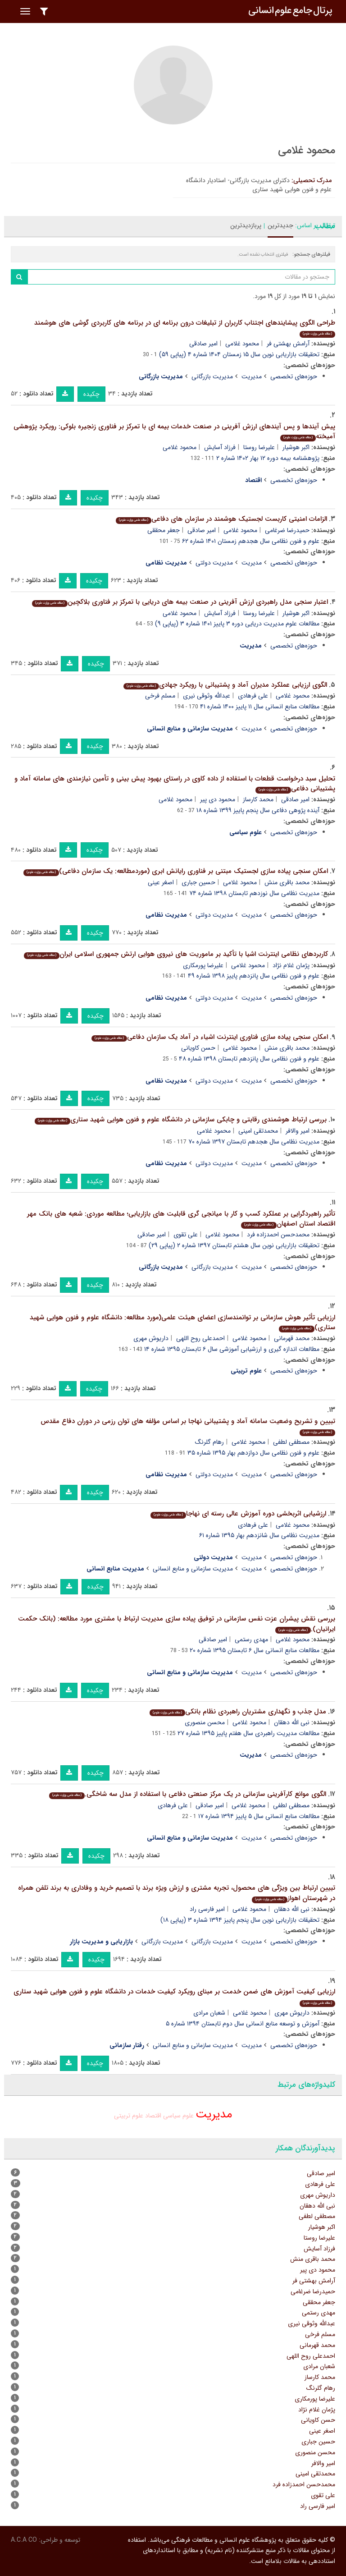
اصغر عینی (161, 882)
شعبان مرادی (209, 2013)
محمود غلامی (242, 344)
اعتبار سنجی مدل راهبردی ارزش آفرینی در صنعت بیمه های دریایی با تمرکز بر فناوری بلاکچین (180, 602)
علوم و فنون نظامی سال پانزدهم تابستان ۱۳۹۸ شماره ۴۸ (249, 1059)
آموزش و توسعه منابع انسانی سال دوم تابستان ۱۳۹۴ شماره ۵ (242, 2024)
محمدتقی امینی (258, 1131)
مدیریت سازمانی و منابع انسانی (193, 1569)
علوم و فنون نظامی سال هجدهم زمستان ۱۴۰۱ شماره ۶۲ (250, 541)
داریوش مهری (150, 1338)
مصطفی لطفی (291, 1442)
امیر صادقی (203, 344)
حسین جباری (198, 882)
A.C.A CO (24, 2540)
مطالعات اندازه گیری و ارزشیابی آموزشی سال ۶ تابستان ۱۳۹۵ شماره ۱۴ (231, 1349)
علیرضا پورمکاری (203, 965)
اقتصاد (153, 2116)
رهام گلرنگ (209, 1442)
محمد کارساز (258, 799)
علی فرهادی (253, 696)
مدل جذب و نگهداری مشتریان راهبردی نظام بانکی (238, 1711)
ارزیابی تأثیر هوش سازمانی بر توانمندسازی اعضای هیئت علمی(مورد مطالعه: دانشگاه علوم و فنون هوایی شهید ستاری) (182, 1322)
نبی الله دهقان (292, 1722)
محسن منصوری (205, 1722)
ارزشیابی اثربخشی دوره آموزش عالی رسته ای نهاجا (238, 1513)
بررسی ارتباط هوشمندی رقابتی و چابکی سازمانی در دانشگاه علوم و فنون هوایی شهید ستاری (181, 1119)
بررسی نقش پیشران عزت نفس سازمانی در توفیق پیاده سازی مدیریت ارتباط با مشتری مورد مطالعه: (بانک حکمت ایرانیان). (176, 1624)
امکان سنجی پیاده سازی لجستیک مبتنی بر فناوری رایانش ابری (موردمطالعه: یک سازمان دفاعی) (175, 871)
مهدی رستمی (251, 1639)
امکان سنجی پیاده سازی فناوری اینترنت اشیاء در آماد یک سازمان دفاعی (209, 1037)
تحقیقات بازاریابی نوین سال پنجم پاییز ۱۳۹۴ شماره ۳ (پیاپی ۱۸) (239, 1920)
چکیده (91, 394)
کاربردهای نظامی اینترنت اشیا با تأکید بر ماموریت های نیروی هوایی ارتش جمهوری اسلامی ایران (176, 954)
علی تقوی (185, 1235)
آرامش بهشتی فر (288, 344)
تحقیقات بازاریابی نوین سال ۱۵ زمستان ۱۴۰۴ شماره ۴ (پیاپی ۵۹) (239, 354)
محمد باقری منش (287, 882)
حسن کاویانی (198, 1048)
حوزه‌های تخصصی (293, 376)
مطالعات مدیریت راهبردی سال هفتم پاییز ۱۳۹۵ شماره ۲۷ (248, 1733)
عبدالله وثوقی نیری (206, 696)
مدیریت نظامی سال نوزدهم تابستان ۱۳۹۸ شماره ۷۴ (254, 893)
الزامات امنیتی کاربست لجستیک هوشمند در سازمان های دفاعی (221, 519)
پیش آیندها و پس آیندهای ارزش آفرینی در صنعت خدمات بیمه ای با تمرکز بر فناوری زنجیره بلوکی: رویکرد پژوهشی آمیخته (174, 431)
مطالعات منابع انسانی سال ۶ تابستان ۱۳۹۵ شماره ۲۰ (254, 1650)
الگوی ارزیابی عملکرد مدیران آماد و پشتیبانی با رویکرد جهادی (225, 685)
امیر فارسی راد (207, 1909)
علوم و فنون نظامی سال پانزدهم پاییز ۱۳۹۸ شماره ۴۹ (253, 976)
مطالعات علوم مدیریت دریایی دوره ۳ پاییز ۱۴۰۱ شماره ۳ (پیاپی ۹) (237, 624)
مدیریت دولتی (214, 563)
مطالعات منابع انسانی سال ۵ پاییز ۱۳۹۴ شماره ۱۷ (258, 1816)
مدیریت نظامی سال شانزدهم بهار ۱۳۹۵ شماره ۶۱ (259, 1535)
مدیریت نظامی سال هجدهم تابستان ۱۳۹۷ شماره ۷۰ (253, 1142)
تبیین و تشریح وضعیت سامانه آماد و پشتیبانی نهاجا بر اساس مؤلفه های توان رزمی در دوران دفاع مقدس (188, 1426)
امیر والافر (298, 1131)
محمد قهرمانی (292, 1338)
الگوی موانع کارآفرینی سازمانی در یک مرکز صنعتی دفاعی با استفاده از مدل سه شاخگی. (187, 1794)
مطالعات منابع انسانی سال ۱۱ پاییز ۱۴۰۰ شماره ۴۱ (259, 707)
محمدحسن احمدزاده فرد (278, 1235)
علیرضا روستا (259, 447)
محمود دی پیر (217, 799)
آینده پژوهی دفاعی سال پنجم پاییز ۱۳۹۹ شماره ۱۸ (257, 810)
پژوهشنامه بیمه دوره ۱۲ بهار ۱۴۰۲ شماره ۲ (267, 458)
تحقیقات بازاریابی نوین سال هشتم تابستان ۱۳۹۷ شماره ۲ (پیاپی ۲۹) (234, 1245)
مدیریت (251, 376)
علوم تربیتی (128, 2116)
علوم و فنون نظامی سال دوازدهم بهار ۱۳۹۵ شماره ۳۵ (253, 1453)
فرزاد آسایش (220, 447)
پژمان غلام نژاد (291, 965)
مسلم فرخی (160, 696)
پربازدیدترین (245, 225)
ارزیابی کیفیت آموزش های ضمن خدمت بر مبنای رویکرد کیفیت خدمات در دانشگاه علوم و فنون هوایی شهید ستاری (174, 1996)
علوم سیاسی (178, 2116)
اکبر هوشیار (296, 447)
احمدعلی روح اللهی (200, 1338)
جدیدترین (280, 225)
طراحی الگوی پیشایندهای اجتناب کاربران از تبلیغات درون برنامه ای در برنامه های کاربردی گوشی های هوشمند (184, 327)
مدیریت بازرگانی (212, 376)
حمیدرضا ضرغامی (287, 530)
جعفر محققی (163, 530)
